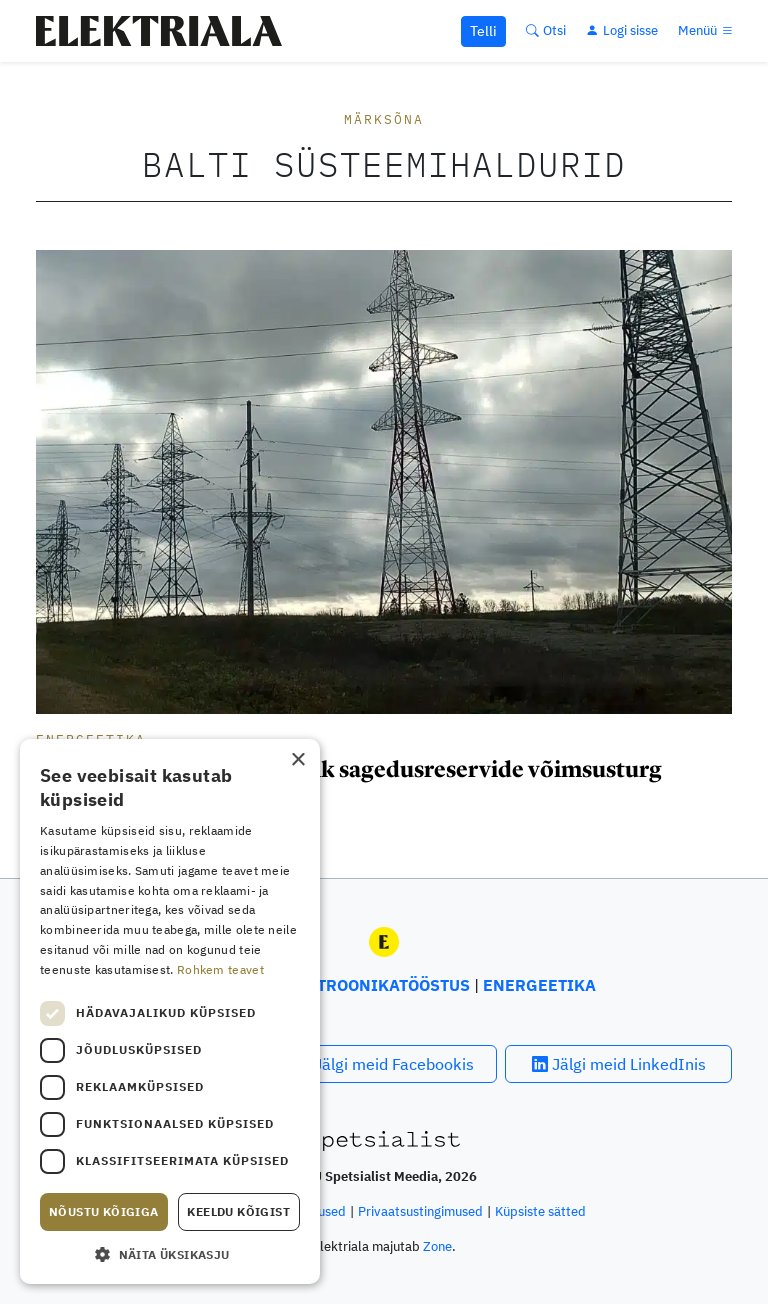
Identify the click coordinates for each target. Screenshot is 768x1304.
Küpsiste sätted (540, 1211)
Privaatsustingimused (420, 1211)
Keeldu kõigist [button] (238, 1211)
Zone (437, 1246)
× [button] (297, 760)
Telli (483, 31)
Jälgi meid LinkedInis (619, 1064)
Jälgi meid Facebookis (384, 1064)
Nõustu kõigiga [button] (104, 1211)
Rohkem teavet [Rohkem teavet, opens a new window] (220, 969)
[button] (170, 1254)
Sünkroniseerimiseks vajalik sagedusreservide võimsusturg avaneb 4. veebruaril (349, 782)
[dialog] (170, 1011)
